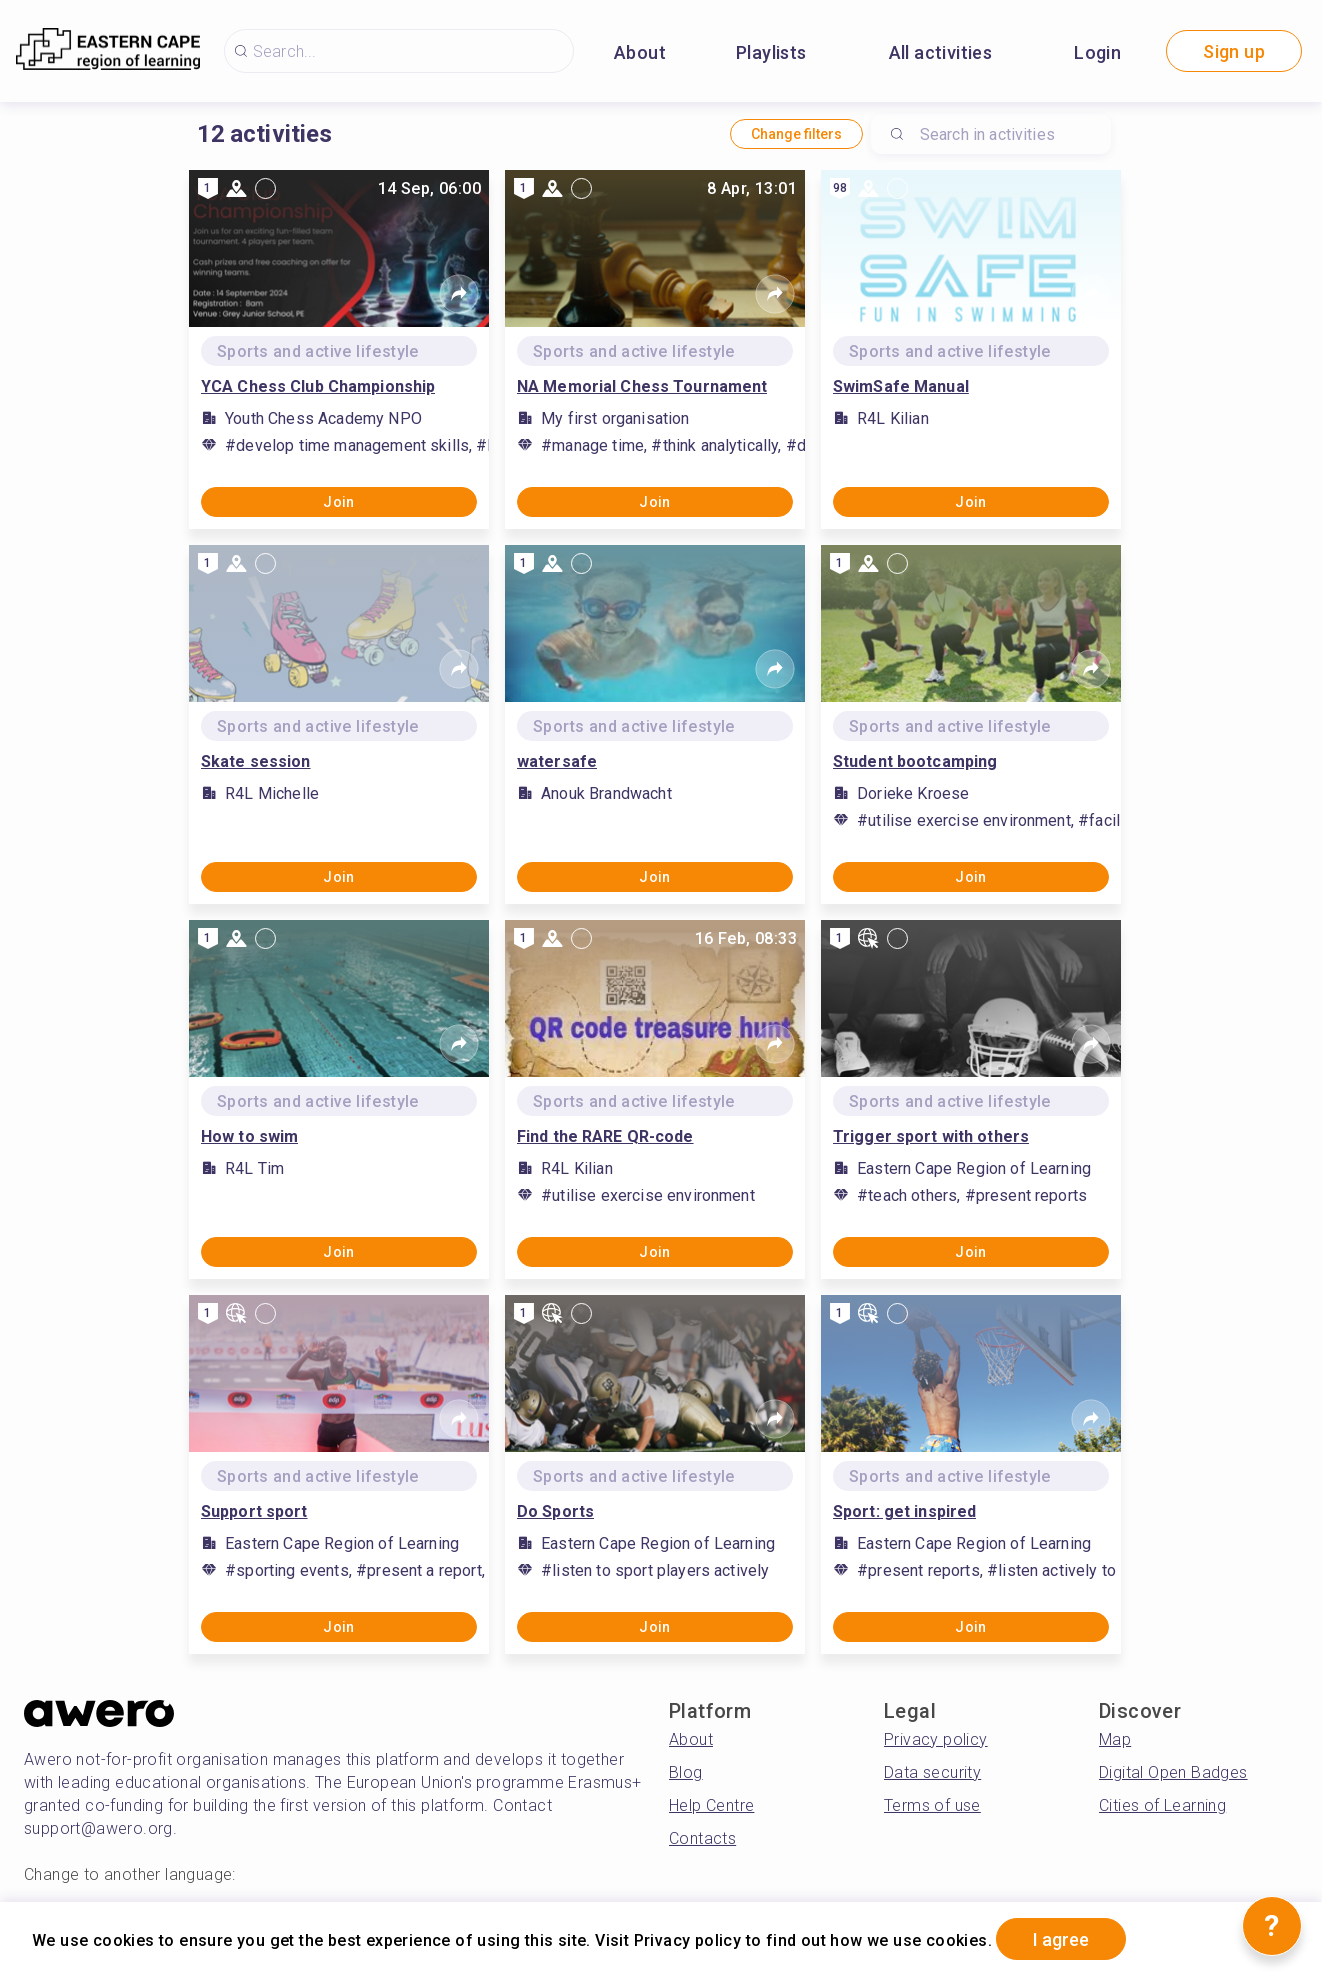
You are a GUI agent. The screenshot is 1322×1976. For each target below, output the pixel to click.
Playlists (771, 52)
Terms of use (932, 1805)
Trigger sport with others (931, 1136)
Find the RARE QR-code (605, 1136)
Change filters (796, 134)
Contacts (702, 1838)
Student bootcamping (915, 761)
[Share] (459, 294)
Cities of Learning (1162, 1805)
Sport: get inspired (904, 1511)
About (640, 52)
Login (1097, 52)
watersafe (557, 761)
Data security (932, 1772)
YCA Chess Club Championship (318, 386)
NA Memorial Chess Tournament (642, 386)
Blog (686, 1772)
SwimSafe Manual (901, 386)
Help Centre (711, 1805)
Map (1115, 1739)
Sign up (1234, 51)
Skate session (256, 761)
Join (339, 502)
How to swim (249, 1136)
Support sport (254, 1511)
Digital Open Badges (1173, 1772)
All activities (941, 52)
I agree (1061, 1939)
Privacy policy (936, 1739)
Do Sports (555, 1511)
